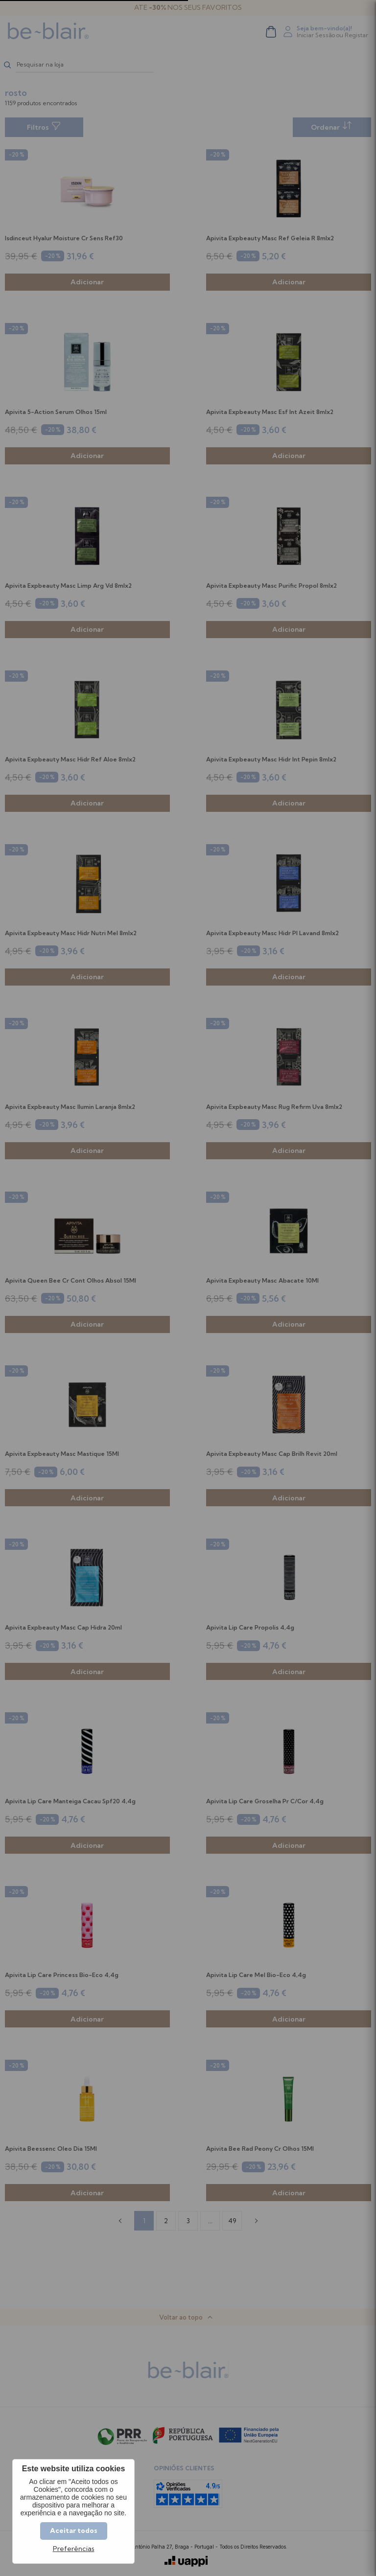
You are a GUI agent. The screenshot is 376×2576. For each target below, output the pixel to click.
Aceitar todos (73, 2530)
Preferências (73, 2549)
